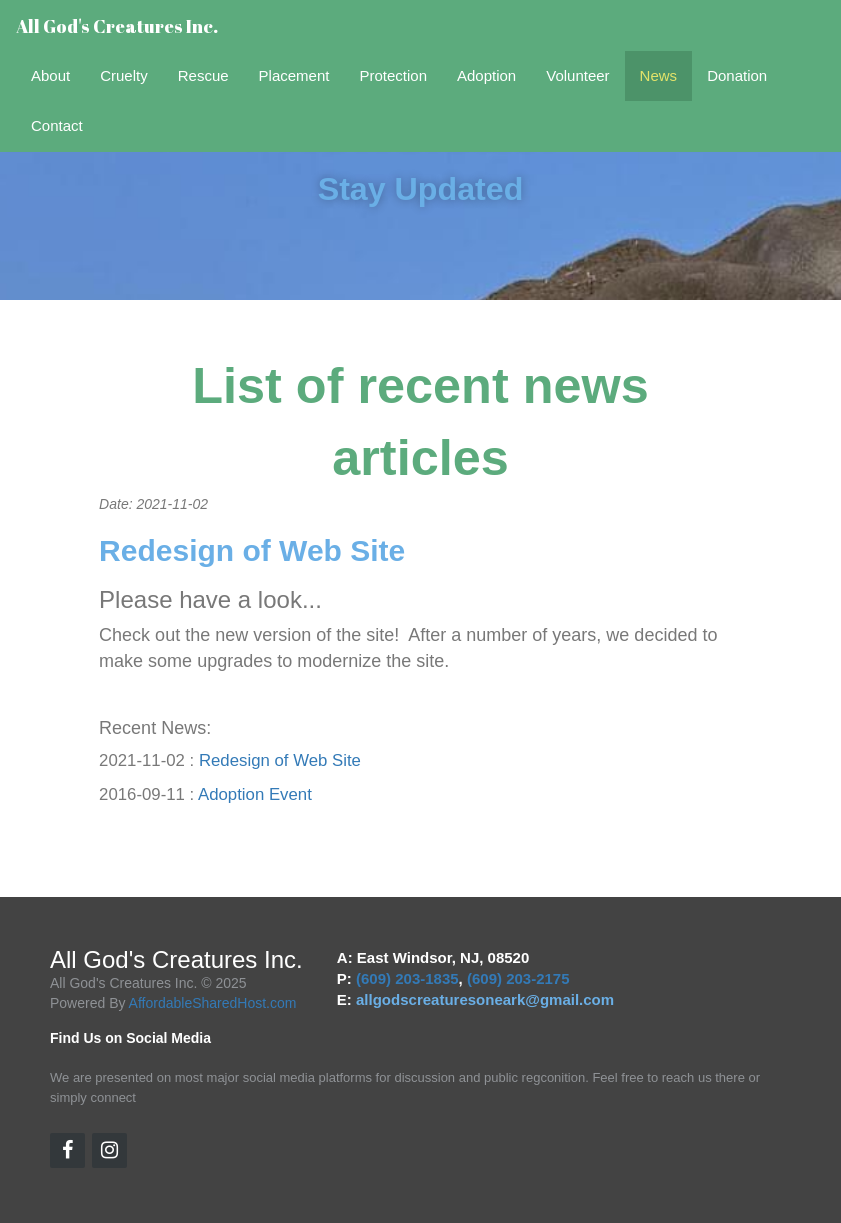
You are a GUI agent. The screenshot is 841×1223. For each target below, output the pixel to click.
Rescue (203, 75)
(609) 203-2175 (518, 978)
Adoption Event (255, 794)
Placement (294, 75)
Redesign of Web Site (280, 760)
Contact (57, 125)
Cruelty (124, 75)
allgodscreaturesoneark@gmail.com (485, 999)
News (659, 75)
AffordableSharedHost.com (213, 1003)
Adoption (486, 75)
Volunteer (577, 75)
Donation (737, 75)
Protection (393, 75)
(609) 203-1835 (407, 978)
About (50, 75)
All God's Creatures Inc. (117, 26)
